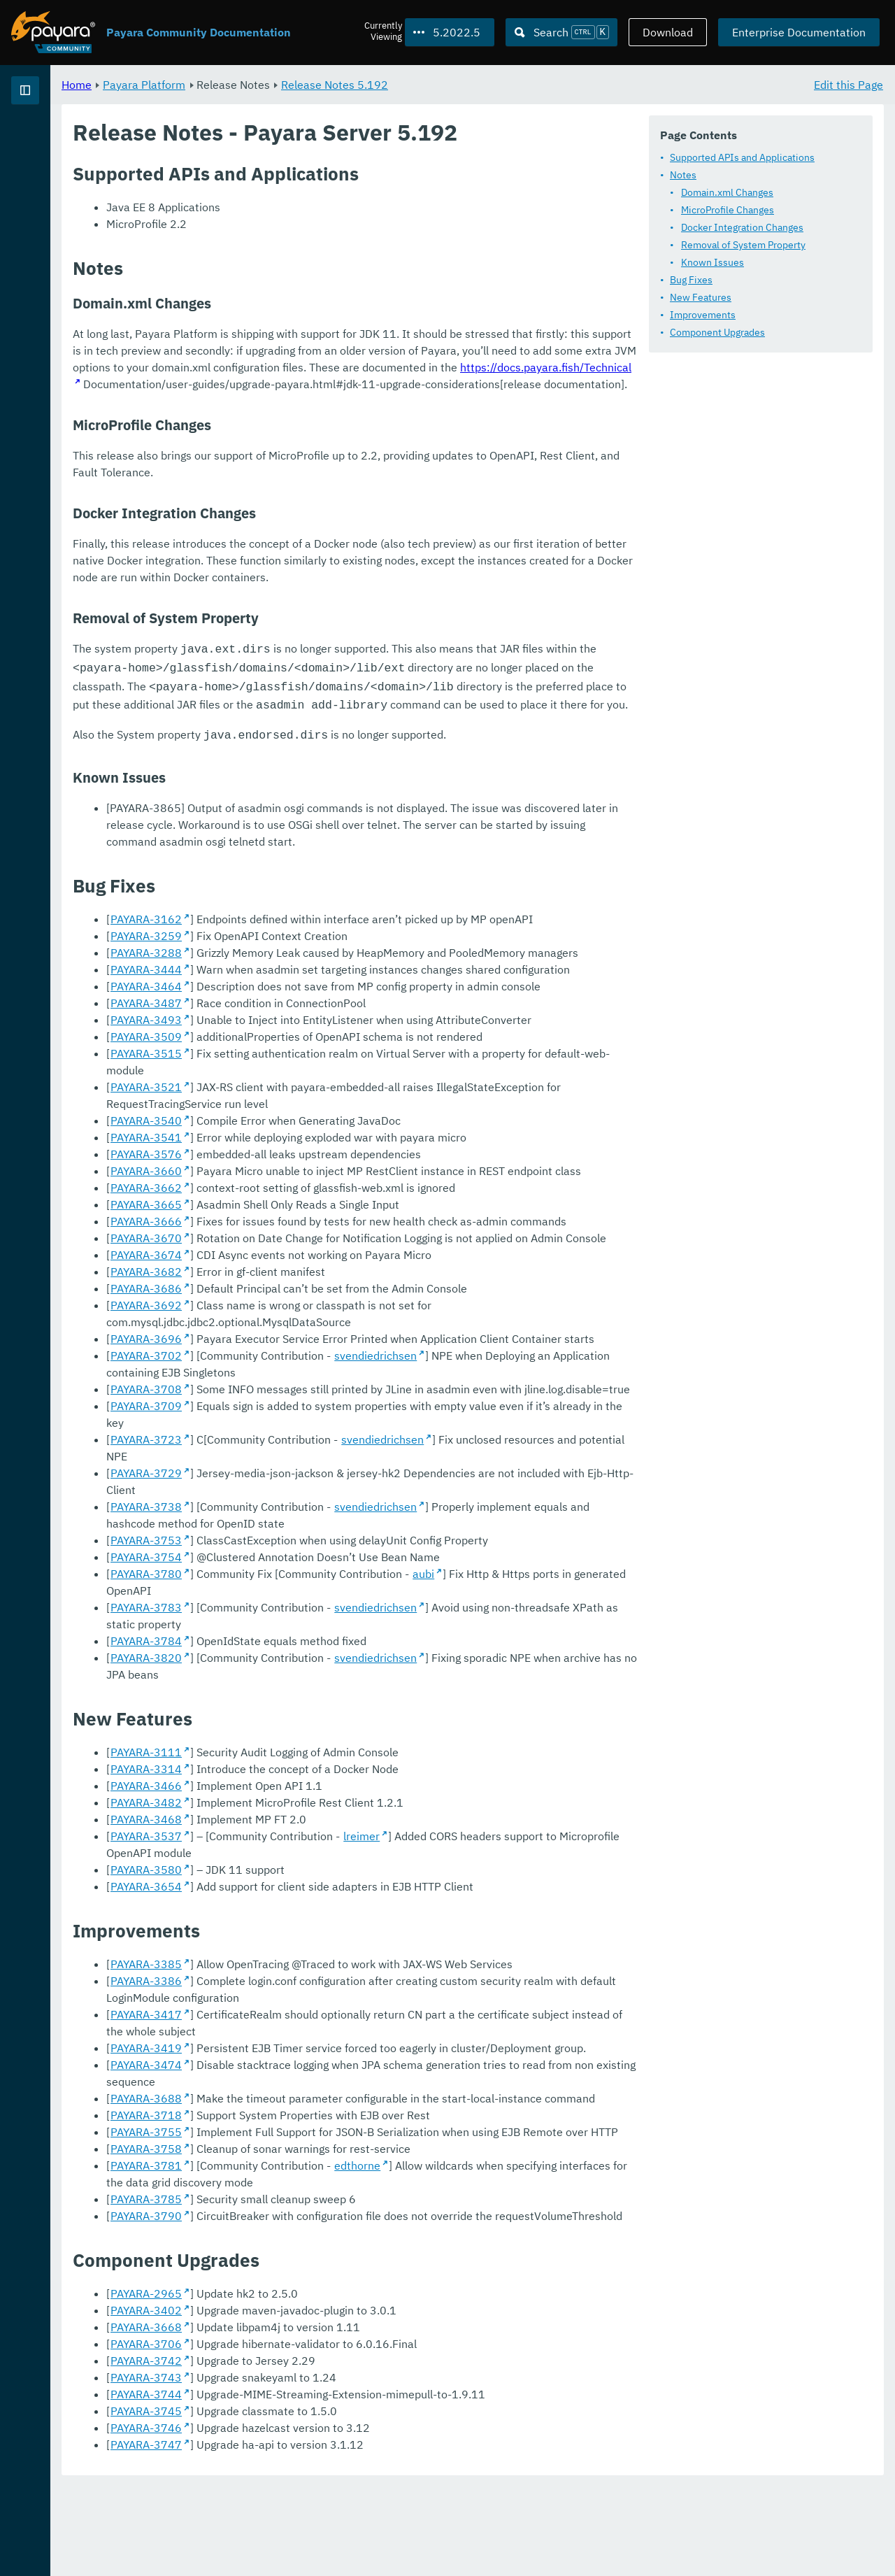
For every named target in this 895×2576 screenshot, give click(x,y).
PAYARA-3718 (320, 2205)
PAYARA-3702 (320, 1563)
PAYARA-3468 (320, 1926)
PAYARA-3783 (320, 1747)
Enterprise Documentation (799, 32)
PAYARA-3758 (320, 2238)
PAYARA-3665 (320, 1428)
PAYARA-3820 (320, 1781)
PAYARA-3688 (320, 2188)
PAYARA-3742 (320, 2450)
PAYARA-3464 (320, 1227)
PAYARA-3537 (320, 1942)
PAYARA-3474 (320, 2171)
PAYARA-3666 (320, 1445)
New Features (298, 341)
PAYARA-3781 (320, 2255)
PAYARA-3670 (320, 1462)
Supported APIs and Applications (340, 201)
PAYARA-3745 (320, 2500)
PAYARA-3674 (320, 1479)
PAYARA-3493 (320, 1260)
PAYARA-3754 (320, 1714)
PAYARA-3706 (320, 2433)
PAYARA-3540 (320, 1344)
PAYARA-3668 (320, 2417)
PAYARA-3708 (320, 1596)
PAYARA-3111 (320, 1858)
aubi (597, 1730)
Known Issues (310, 306)
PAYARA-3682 (320, 1495)
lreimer (535, 1942)
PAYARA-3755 (320, 2221)
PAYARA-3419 (320, 2154)
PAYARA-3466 (320, 1892)
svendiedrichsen (549, 1563)
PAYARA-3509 (320, 1277)
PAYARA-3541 (320, 1361)
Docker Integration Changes (340, 271)
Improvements (301, 359)
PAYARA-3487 (320, 1244)
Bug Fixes (289, 324)
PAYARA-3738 (320, 1663)
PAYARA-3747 (320, 2534)
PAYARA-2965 (320, 2383)
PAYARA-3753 (320, 1697)
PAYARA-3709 (320, 1613)
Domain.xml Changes (325, 236)
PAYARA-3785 (320, 2289)
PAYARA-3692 (320, 1529)
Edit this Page (848, 84)
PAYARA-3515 (320, 1294)
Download (668, 32)
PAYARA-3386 (320, 2087)
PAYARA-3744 (320, 2484)
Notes (281, 219)
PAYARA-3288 (320, 1193)
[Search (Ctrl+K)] (561, 32)
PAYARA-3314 (320, 1875)
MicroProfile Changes (325, 254)
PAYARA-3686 (320, 1512)
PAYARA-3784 (320, 1764)
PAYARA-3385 (320, 2070)
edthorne (531, 2255)
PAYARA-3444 (320, 1210)
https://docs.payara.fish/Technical (640, 615)
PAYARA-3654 (320, 1993)
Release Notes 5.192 (508, 84)
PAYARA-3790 (320, 2305)
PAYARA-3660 (320, 1395)
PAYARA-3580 (320, 1976)
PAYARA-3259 (320, 1176)
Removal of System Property (341, 289)
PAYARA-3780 (320, 1730)
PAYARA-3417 (320, 2121)
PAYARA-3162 (320, 1160)
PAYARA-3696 (320, 1546)
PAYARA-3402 (320, 2400)
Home (251, 84)
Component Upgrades (315, 376)
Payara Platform (55, 140)
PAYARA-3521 (320, 1311)
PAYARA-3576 (320, 1378)
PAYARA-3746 (320, 2517)
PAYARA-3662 (320, 1411)
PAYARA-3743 (320, 2467)
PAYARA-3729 (320, 1646)
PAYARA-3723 (320, 1630)
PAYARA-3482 (320, 1909)
